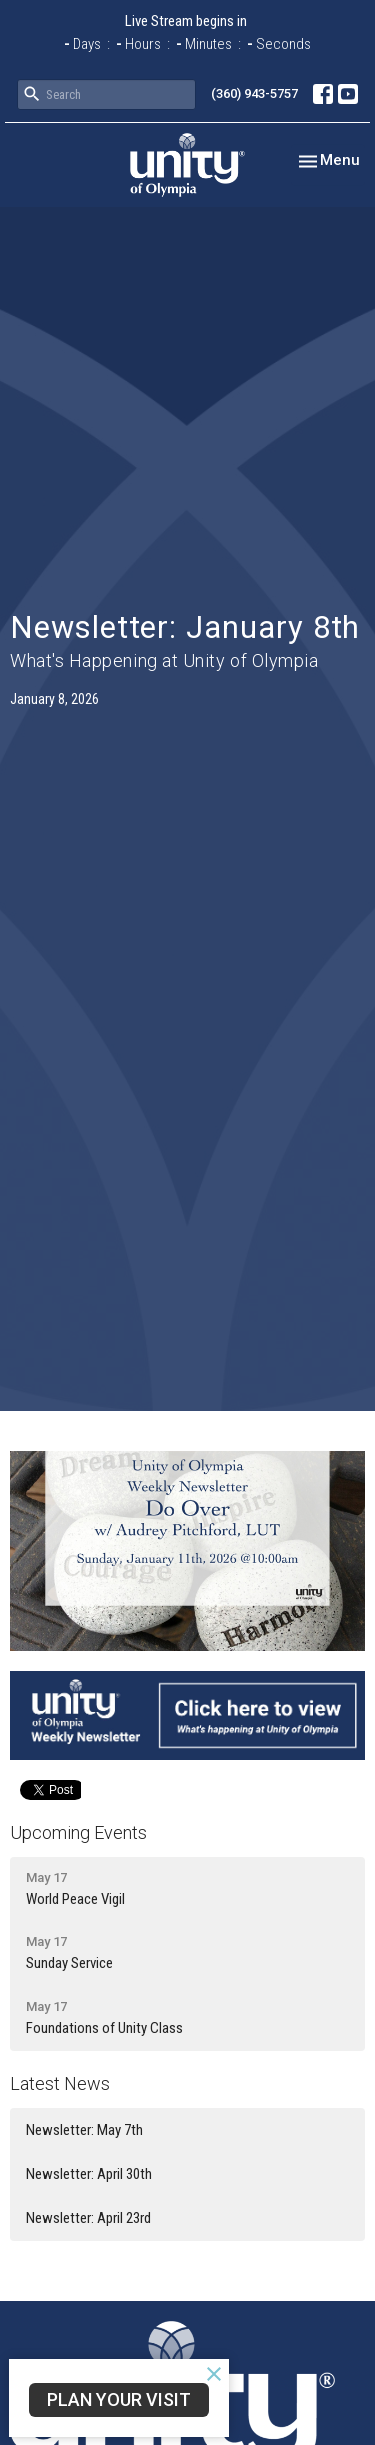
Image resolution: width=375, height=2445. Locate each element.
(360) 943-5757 (254, 93)
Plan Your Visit (119, 2399)
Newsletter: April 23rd (88, 2218)
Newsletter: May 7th (84, 2130)
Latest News (60, 2083)
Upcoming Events (78, 1832)
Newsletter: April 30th (89, 2174)
